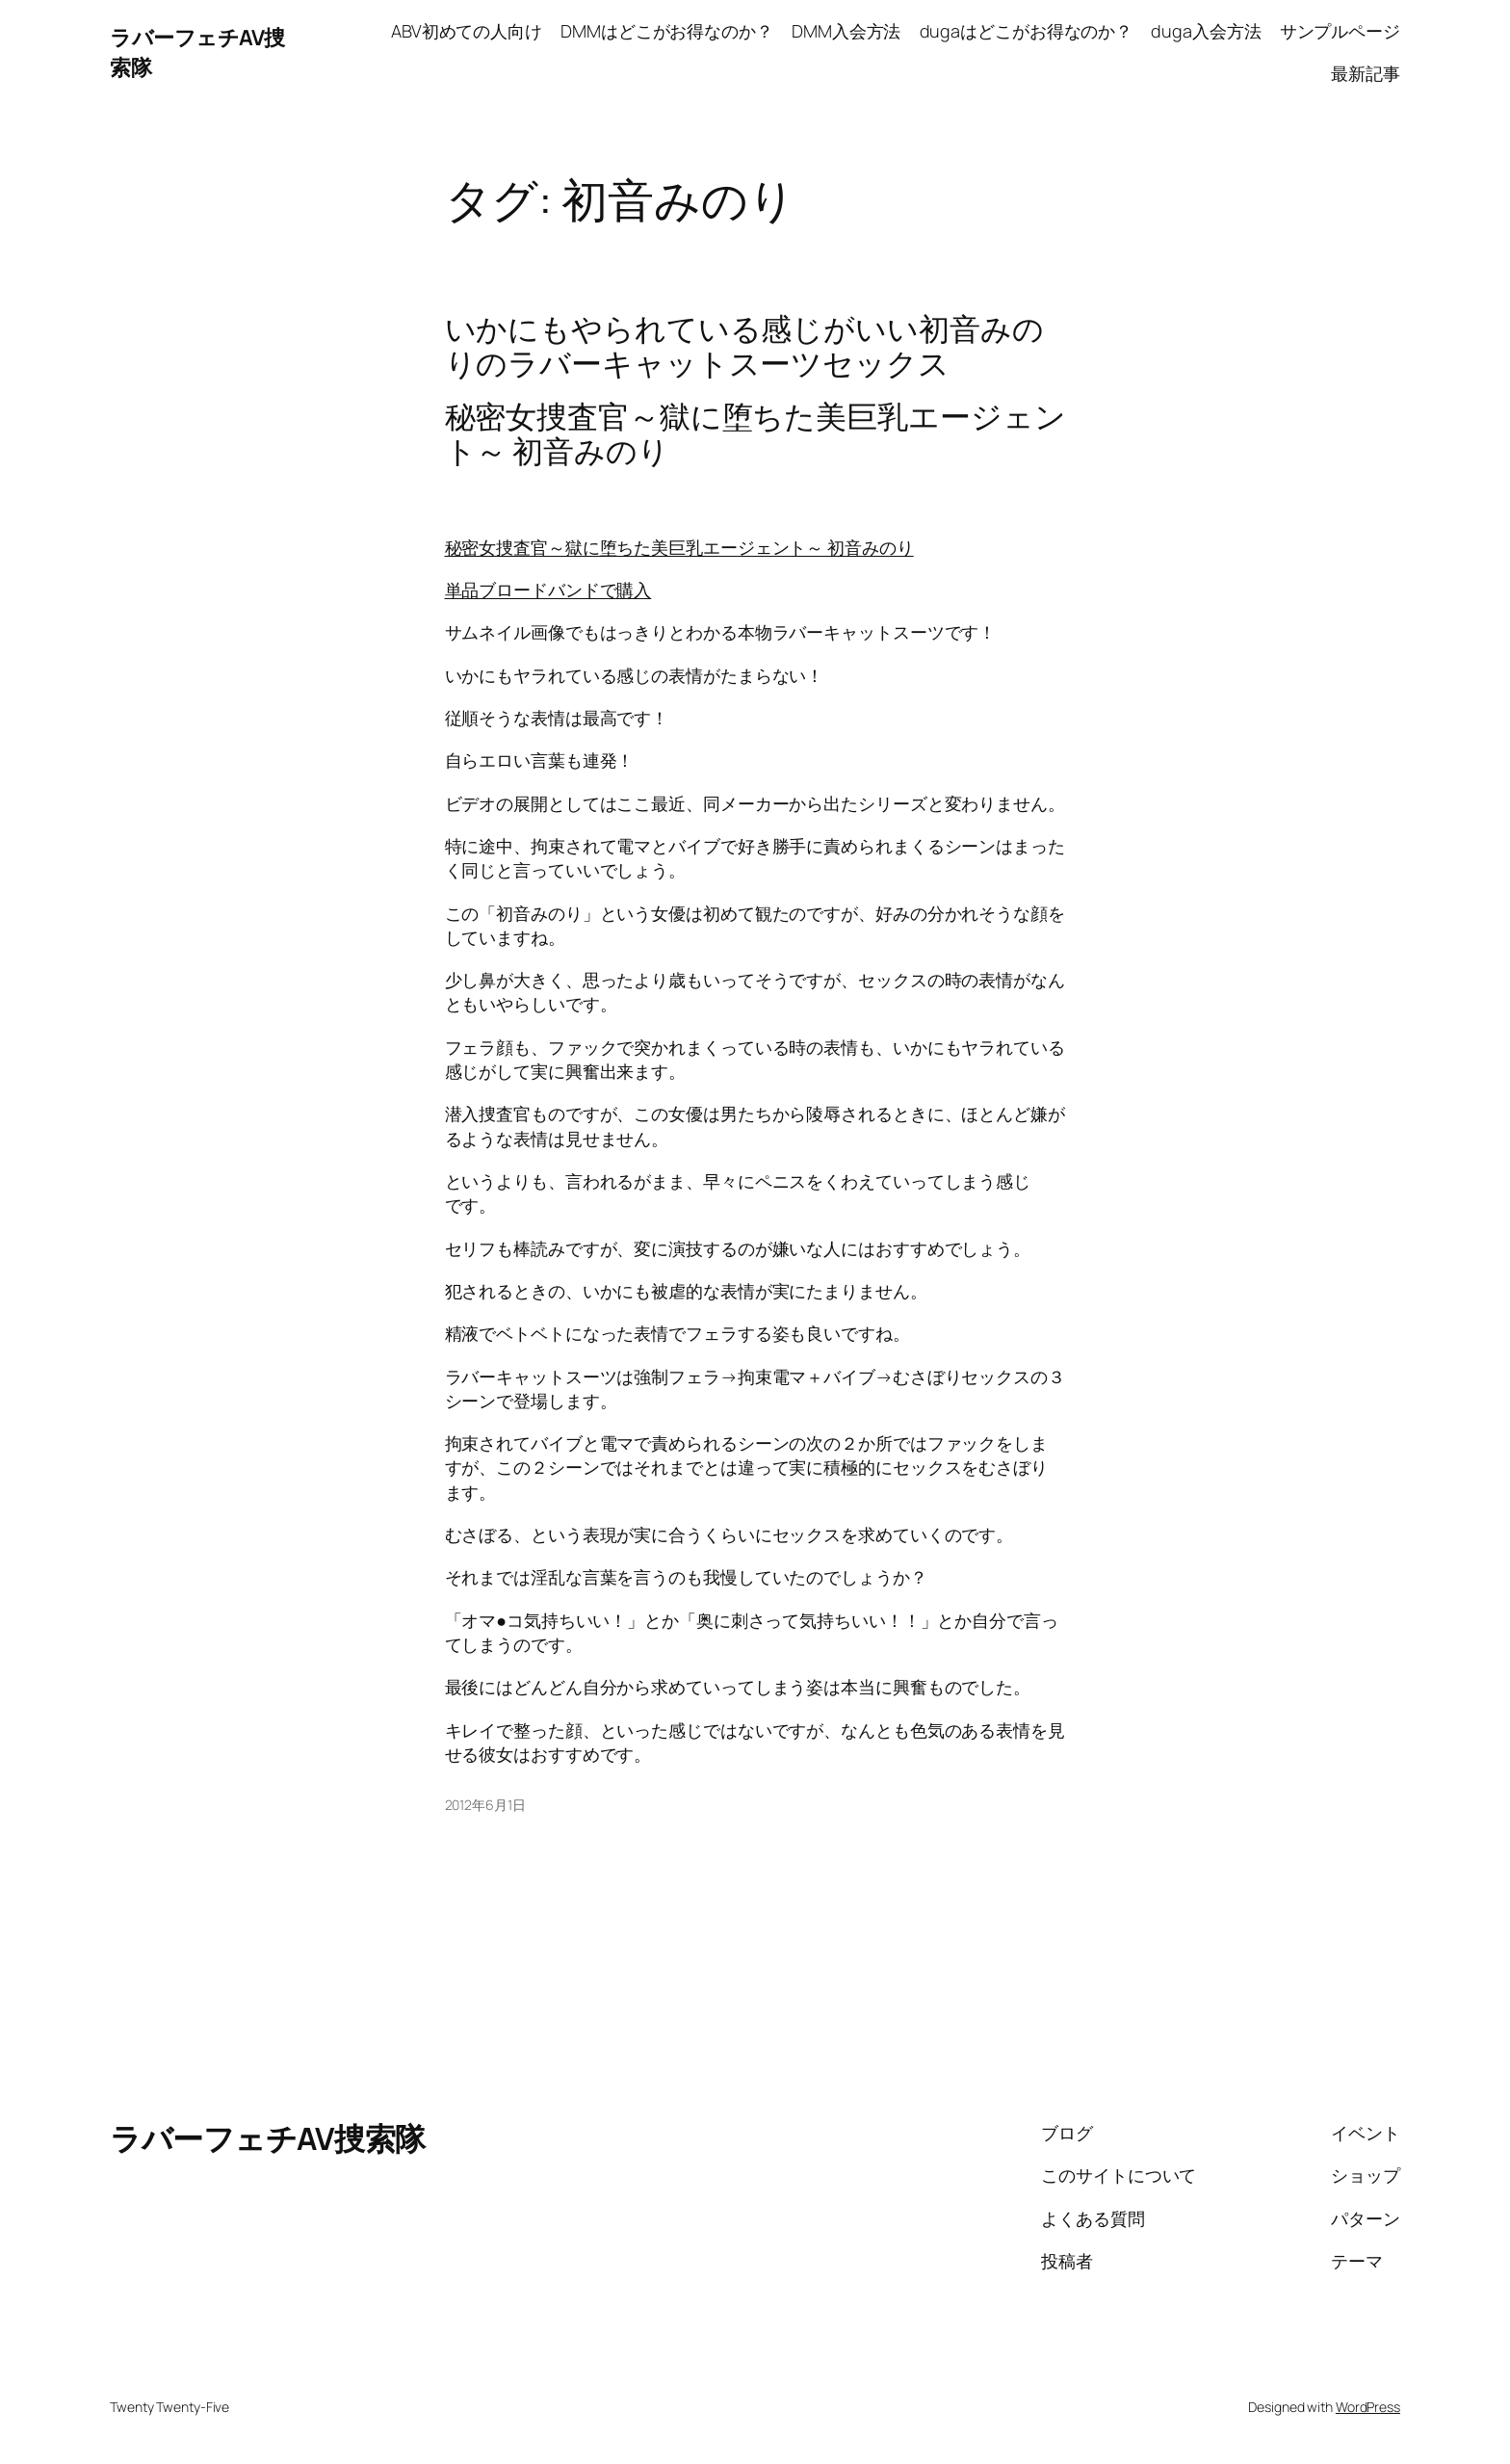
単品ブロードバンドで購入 (548, 589)
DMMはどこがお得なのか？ (666, 30)
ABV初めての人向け (466, 30)
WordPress (1368, 2407)
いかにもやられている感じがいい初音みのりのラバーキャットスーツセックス (744, 345)
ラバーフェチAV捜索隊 (268, 2138)
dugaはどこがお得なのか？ (1026, 30)
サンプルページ (1340, 30)
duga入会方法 (1206, 30)
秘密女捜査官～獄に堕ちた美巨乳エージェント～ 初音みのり (679, 547)
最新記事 (1365, 73)
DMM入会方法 (846, 30)
